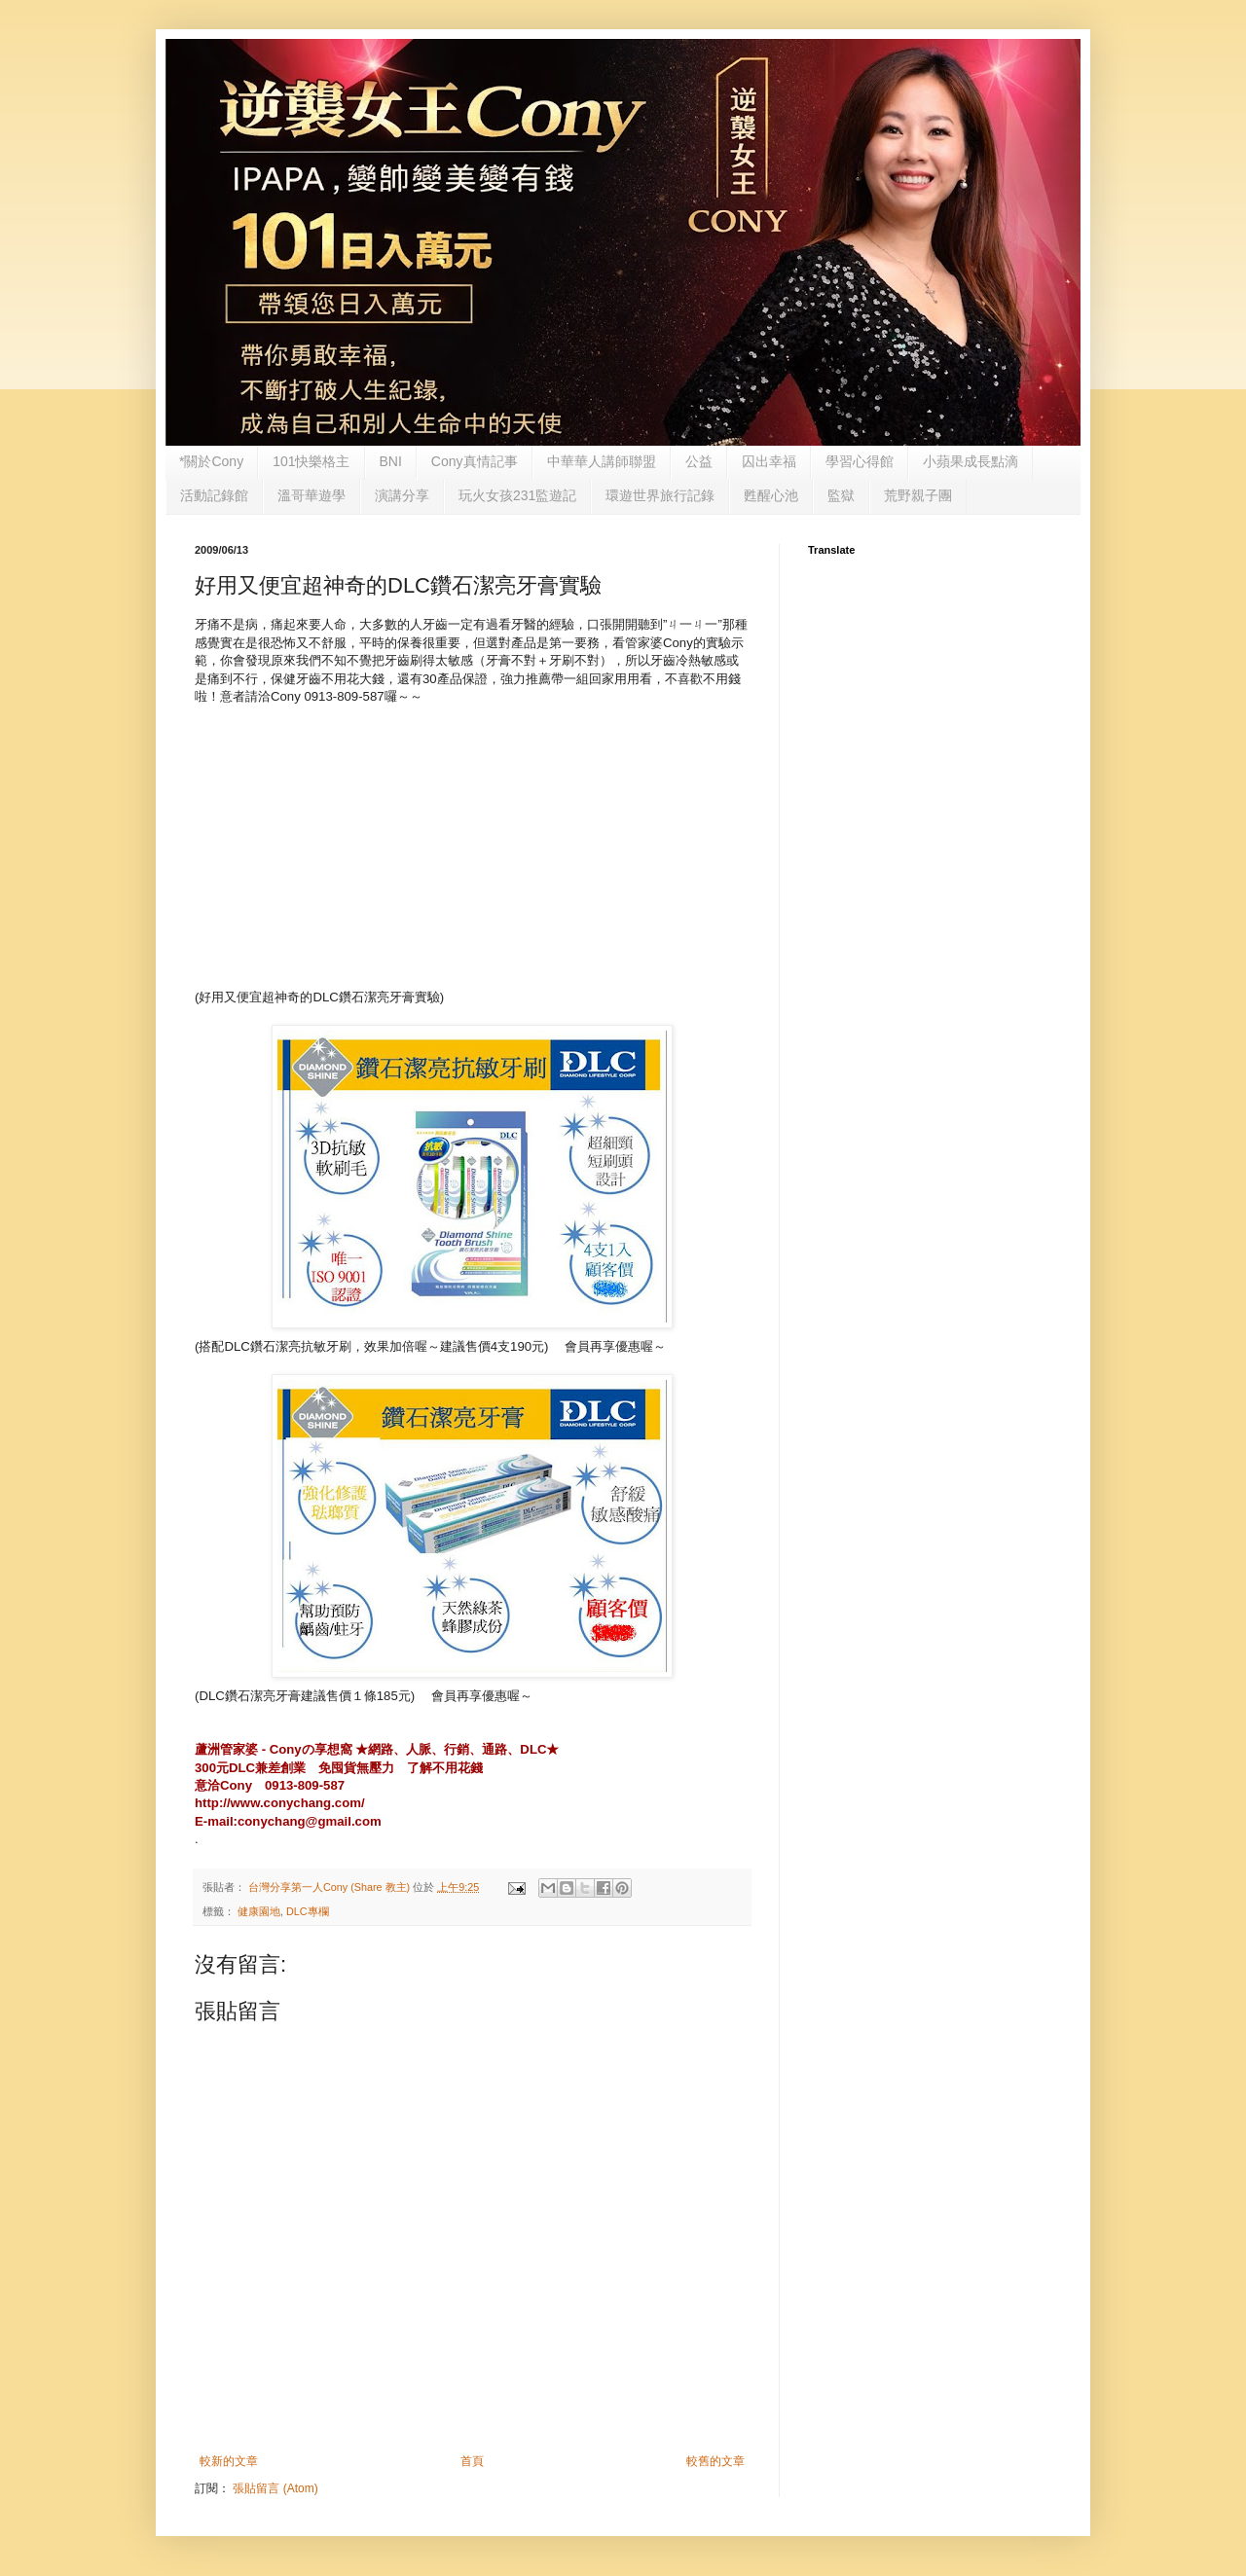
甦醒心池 (771, 495)
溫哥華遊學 (311, 495)
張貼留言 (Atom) (275, 2488)
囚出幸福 (769, 461)
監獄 (841, 495)
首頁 (472, 2461)
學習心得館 (859, 461)
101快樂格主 (311, 461)
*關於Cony (211, 461)
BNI (391, 461)
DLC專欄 (307, 1911)
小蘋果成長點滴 (970, 461)
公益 (699, 461)
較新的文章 (229, 2461)
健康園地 (259, 1911)
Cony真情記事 (474, 461)
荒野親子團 (918, 495)
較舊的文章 (715, 2461)
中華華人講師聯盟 (601, 461)
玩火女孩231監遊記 (517, 495)
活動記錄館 (214, 495)
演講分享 (402, 495)
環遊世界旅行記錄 (660, 495)
